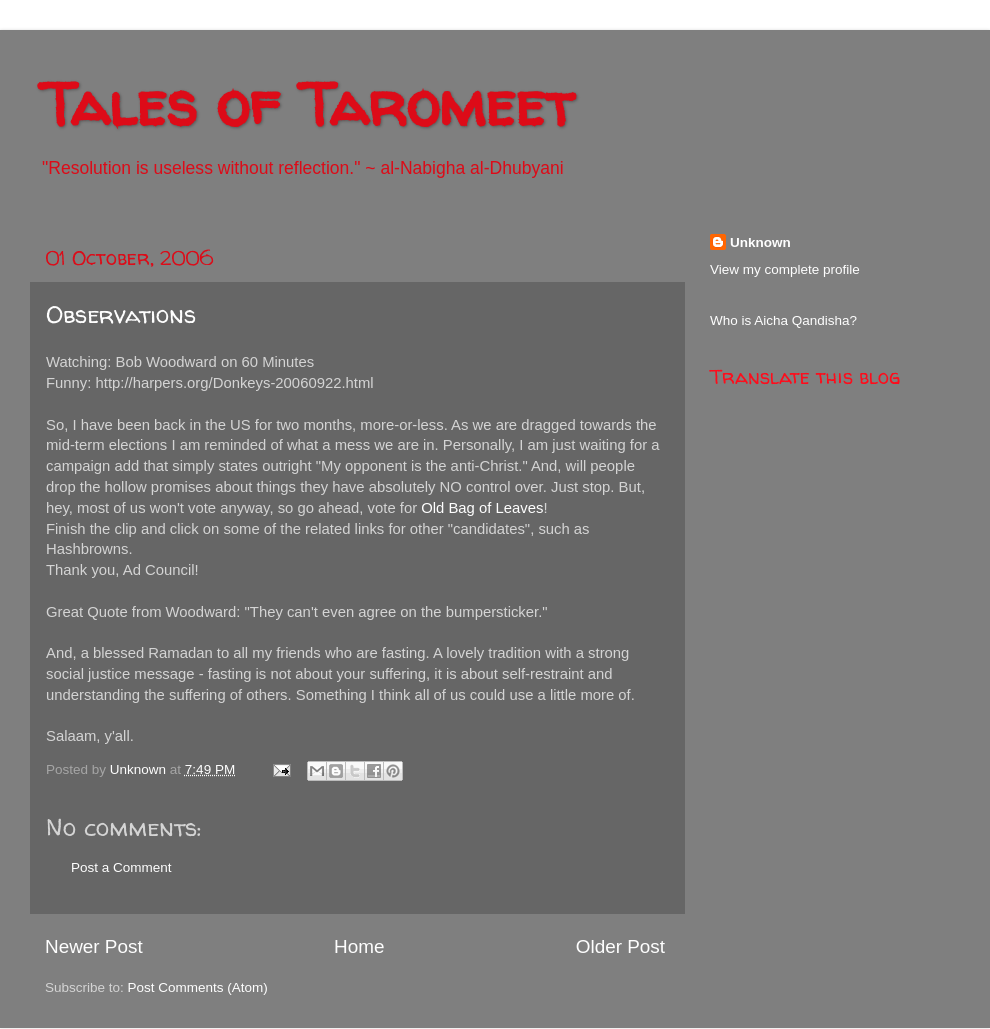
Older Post (620, 946)
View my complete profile (785, 269)
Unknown (760, 242)
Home (359, 946)
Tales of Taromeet (307, 104)
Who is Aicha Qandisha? (783, 320)
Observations (121, 314)
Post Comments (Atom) (198, 987)
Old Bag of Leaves (482, 508)
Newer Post (94, 946)
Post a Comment (121, 867)
